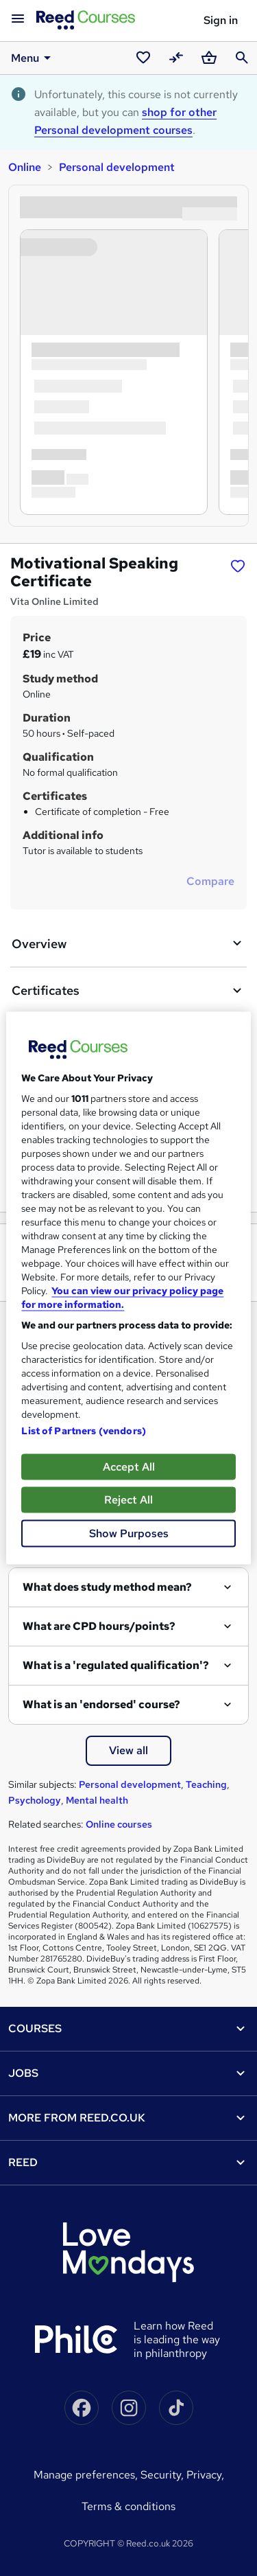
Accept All (129, 1467)
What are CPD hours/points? (99, 1626)
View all (128, 1750)
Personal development (117, 167)
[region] (128, 1288)
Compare (210, 881)
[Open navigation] (18, 19)
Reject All (128, 1500)
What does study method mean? (107, 1587)
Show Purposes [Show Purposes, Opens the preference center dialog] (129, 1533)
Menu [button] (33, 57)
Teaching (206, 1784)
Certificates (128, 990)
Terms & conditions (128, 2506)
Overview (128, 943)
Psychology (34, 1800)
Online (24, 167)
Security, (163, 2475)
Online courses (119, 1824)
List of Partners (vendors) (83, 1431)
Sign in (221, 20)
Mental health (97, 1800)
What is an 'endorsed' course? (101, 1704)
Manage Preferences (84, 2475)
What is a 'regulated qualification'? (116, 1665)
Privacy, (205, 2475)
